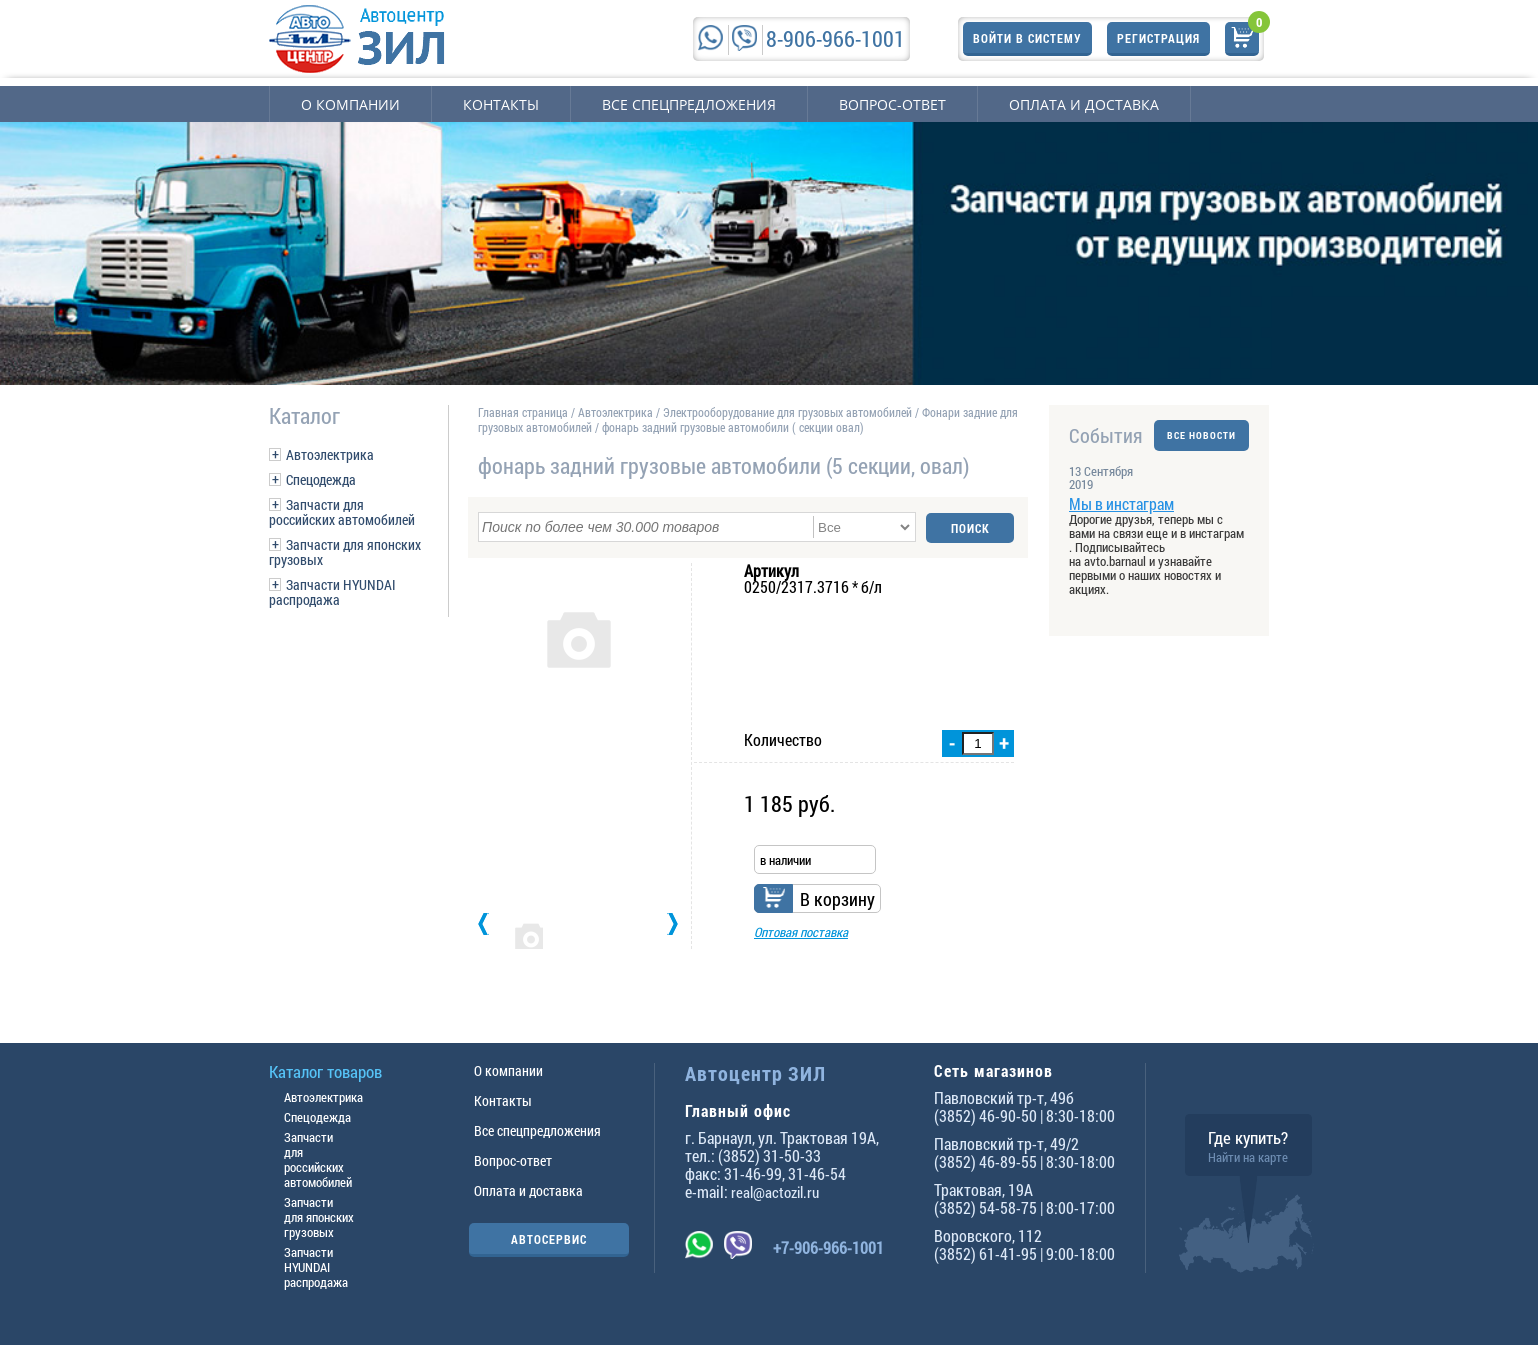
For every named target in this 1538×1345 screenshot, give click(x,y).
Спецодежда (321, 479)
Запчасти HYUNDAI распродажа (332, 592)
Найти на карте (1248, 1157)
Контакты (501, 104)
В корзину (837, 898)
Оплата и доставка (1084, 104)
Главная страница (523, 412)
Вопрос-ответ (892, 104)
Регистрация (1158, 38)
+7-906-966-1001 (828, 1247)
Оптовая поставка (801, 931)
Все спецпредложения (689, 104)
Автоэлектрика (330, 454)
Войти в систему (1027, 38)
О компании (350, 104)
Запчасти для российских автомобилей (342, 512)
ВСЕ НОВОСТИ (1201, 435)
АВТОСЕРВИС (549, 1239)
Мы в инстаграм (1121, 503)
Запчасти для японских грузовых (345, 552)
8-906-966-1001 (835, 38)
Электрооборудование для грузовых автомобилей (789, 412)
